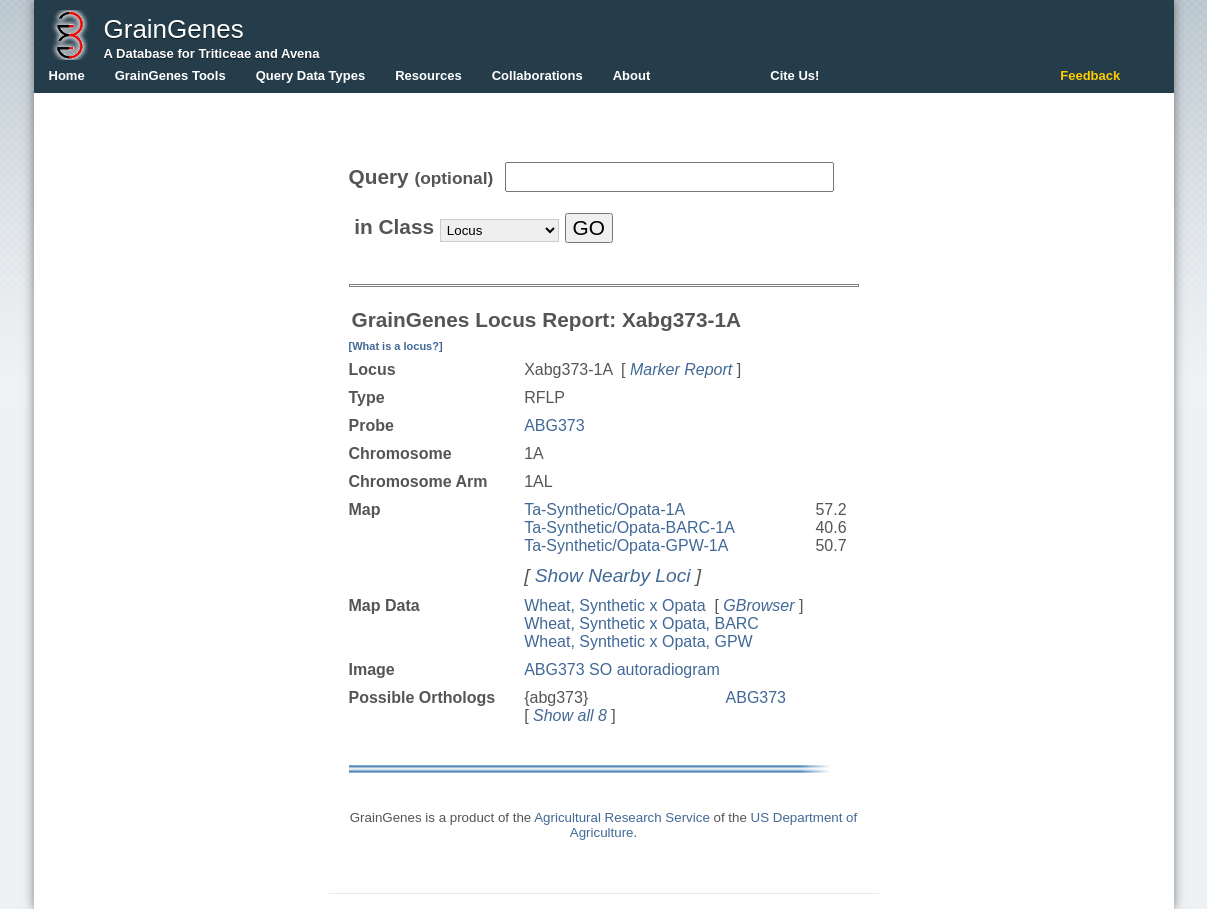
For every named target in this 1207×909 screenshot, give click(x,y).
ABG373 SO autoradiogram (622, 669)
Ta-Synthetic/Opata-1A (604, 509)
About (632, 75)
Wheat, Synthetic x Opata (614, 605)
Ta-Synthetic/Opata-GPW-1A (626, 545)
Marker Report (681, 369)
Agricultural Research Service (622, 817)
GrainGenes (174, 29)
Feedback (1090, 75)
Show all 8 (570, 715)
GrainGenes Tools (170, 75)
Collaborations (537, 75)
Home (67, 75)
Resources (428, 75)
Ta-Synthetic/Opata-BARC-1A (629, 527)
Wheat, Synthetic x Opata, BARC (641, 623)
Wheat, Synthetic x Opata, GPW (638, 641)
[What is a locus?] (396, 346)
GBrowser (758, 605)
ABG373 (554, 425)
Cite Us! (794, 75)
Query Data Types (311, 75)
